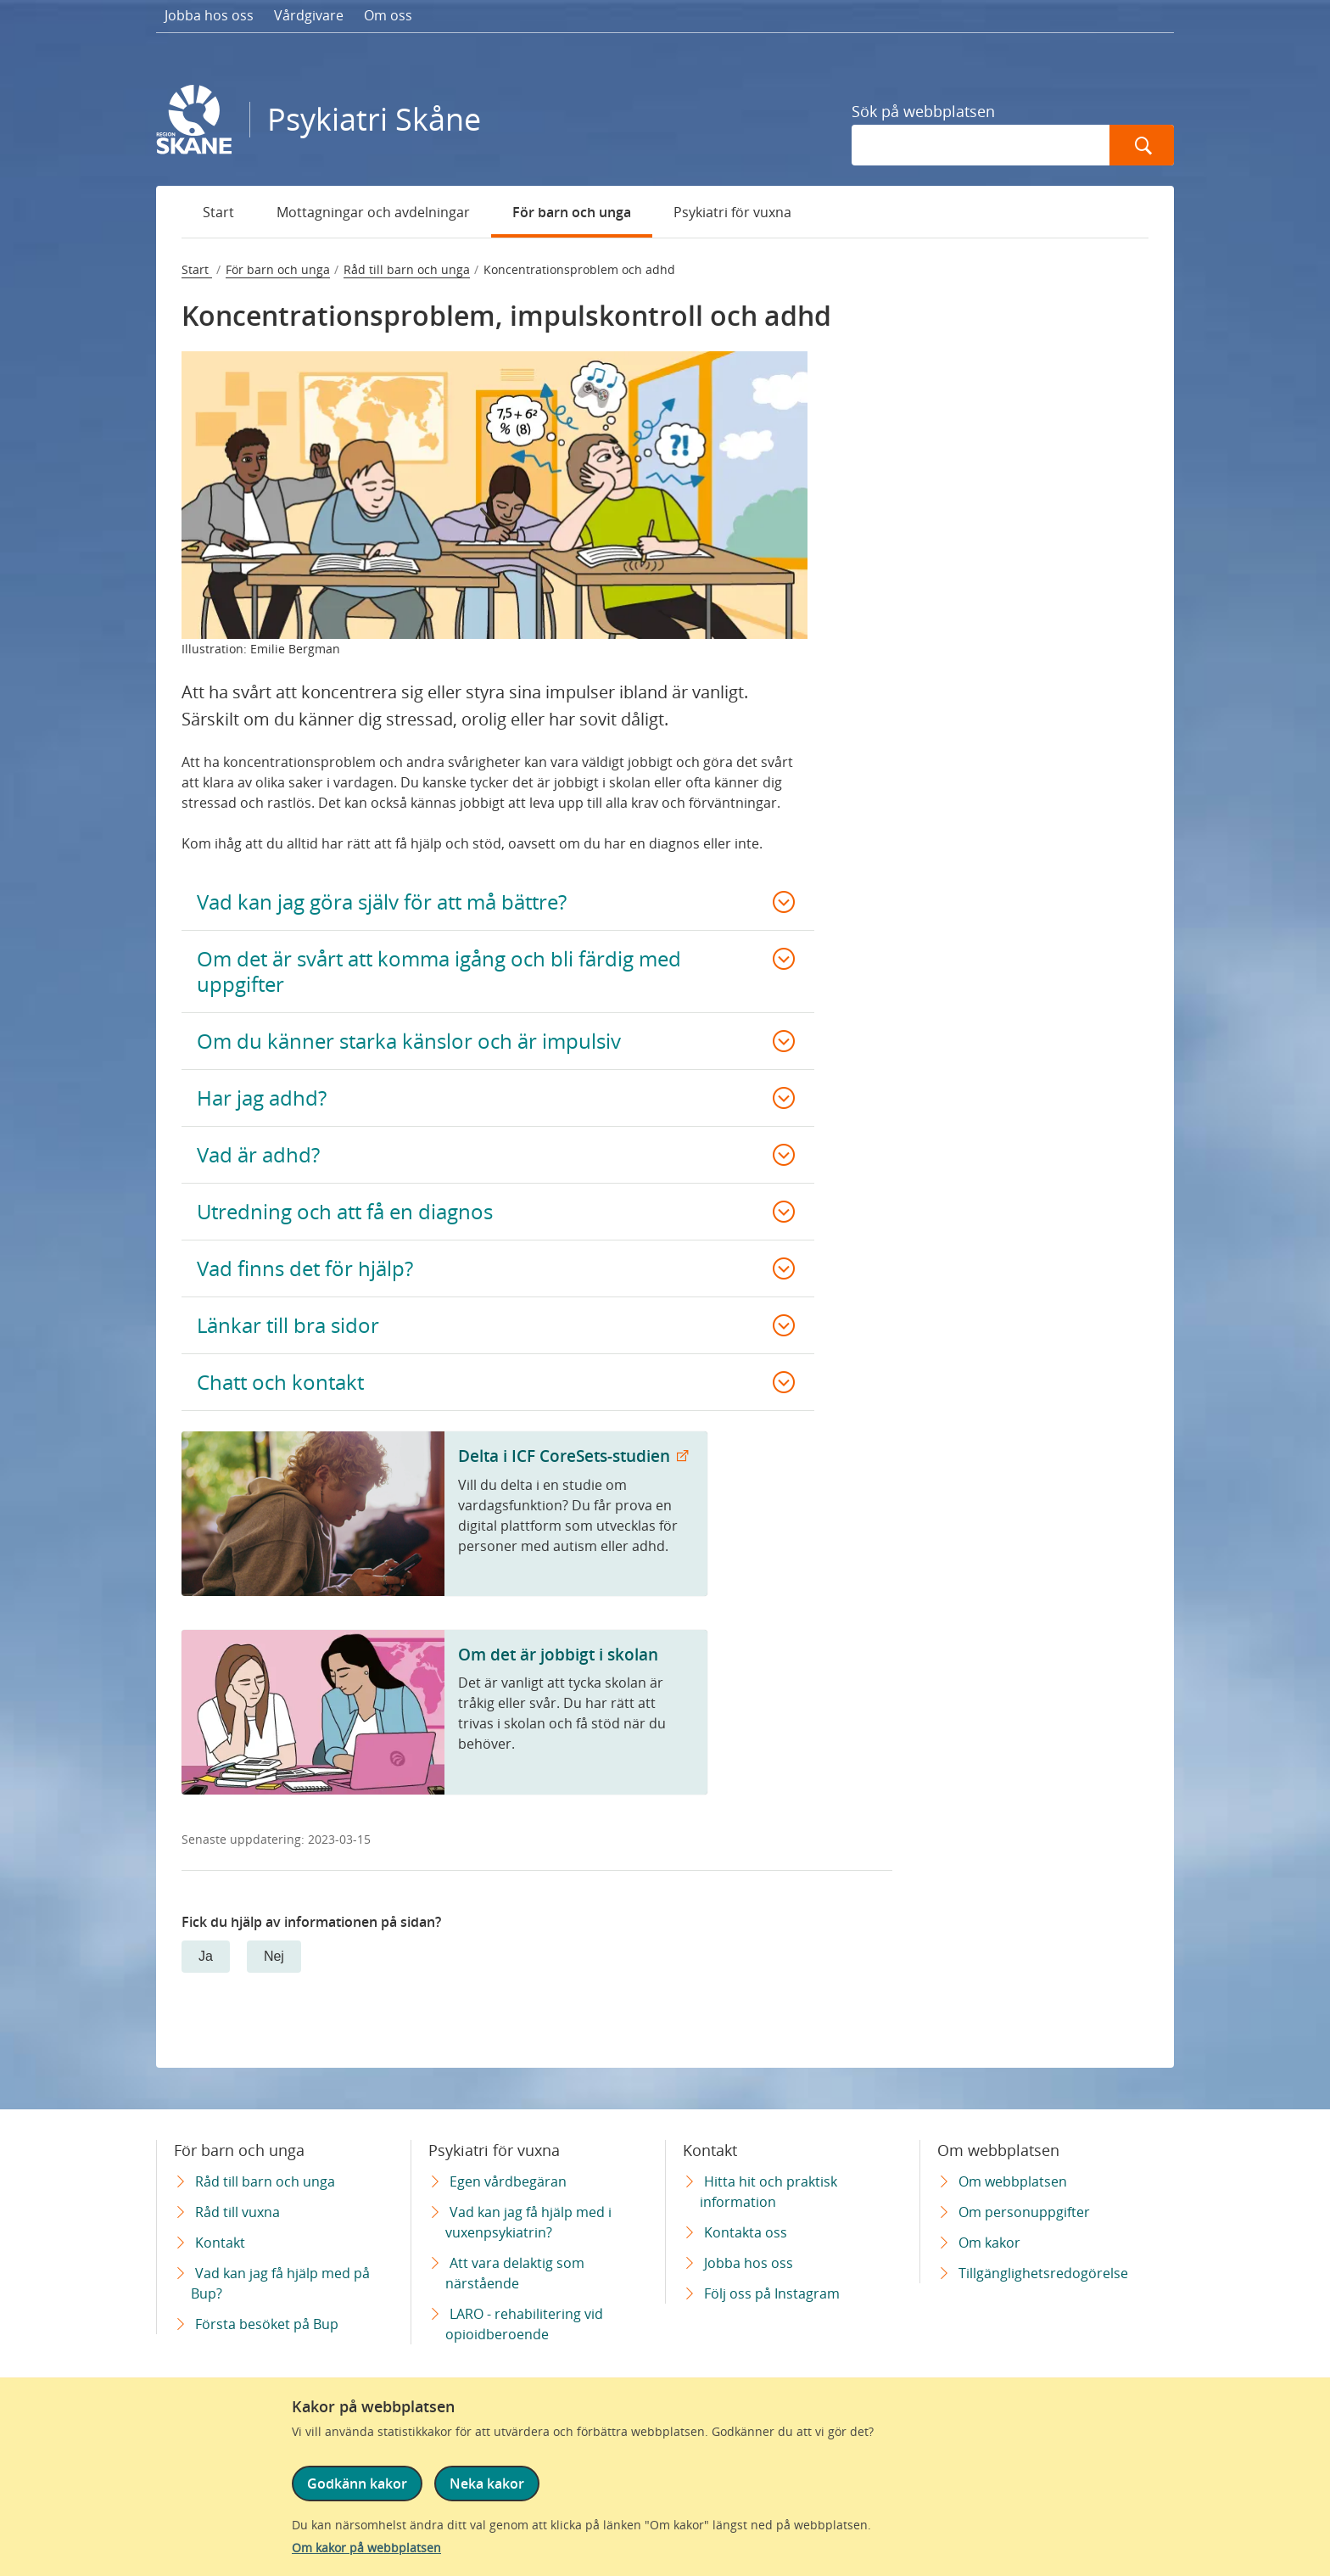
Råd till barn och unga (407, 269)
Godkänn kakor (357, 2488)
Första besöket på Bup (266, 2324)
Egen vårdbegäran (508, 2181)
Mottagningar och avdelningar (373, 212)
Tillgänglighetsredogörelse (1043, 2273)
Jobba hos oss (209, 15)
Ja (205, 1956)
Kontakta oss (745, 2232)
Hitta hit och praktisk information (768, 2191)
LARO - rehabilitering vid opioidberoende (524, 2324)
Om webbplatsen (1012, 2181)
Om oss (388, 15)
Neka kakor (485, 2488)
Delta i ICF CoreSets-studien (566, 1455)
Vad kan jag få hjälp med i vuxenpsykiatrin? (528, 2222)
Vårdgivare (309, 15)
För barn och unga (571, 212)
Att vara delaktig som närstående (514, 2273)
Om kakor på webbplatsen (366, 2548)
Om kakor (989, 2242)
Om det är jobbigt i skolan (558, 1654)
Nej (274, 1956)
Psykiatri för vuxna (732, 212)
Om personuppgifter (1024, 2212)
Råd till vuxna (237, 2212)
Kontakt (220, 2242)
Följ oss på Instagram (772, 2293)
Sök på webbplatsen (923, 111)
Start (218, 212)
